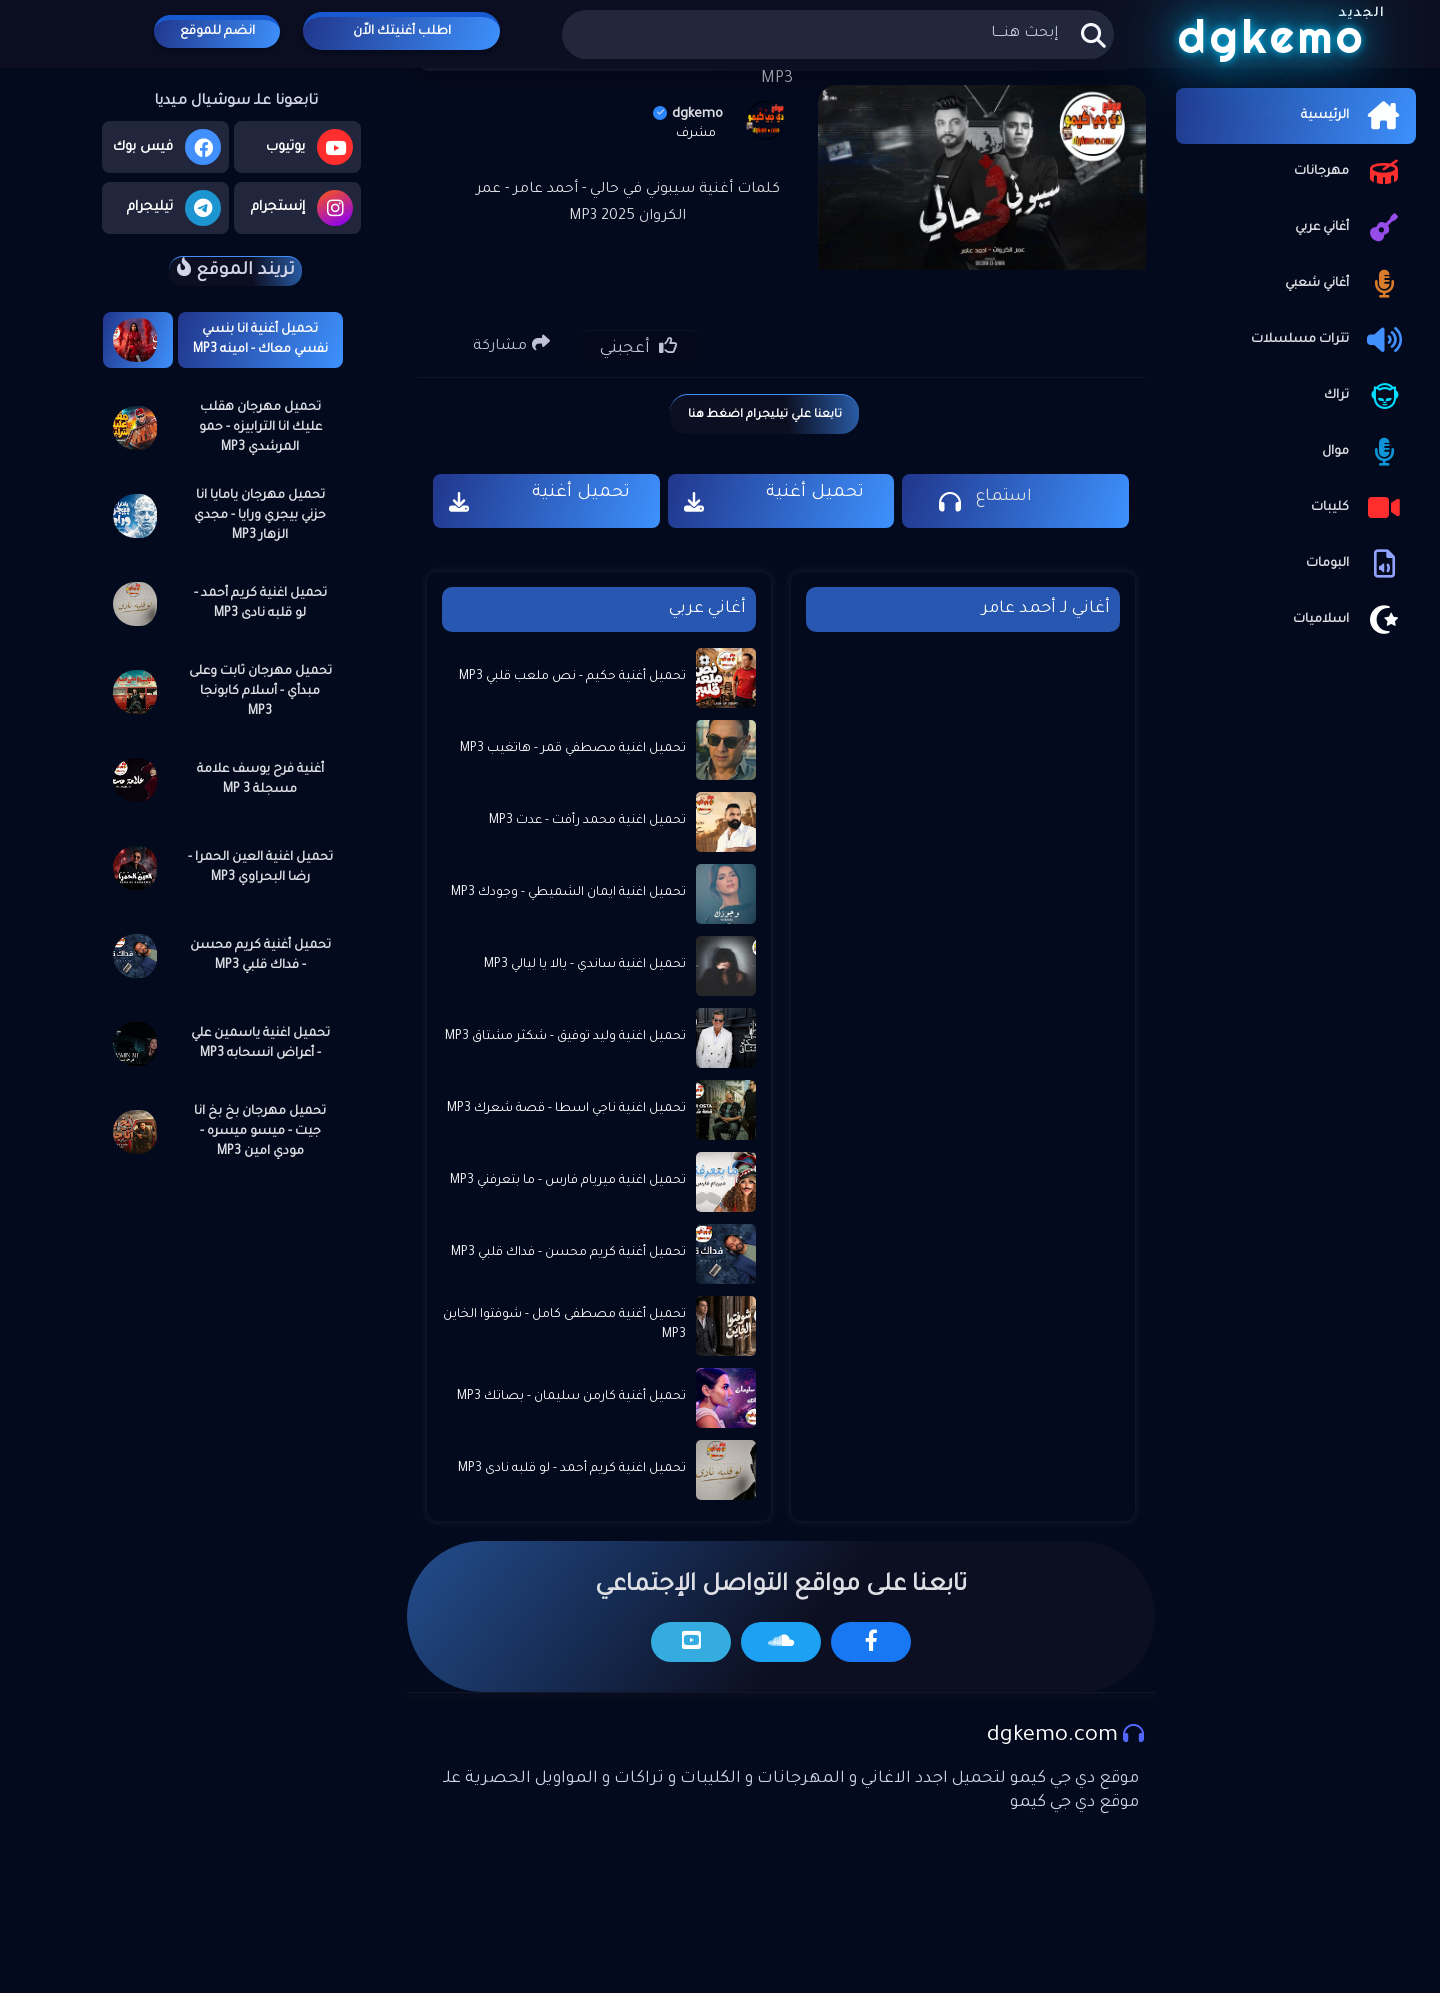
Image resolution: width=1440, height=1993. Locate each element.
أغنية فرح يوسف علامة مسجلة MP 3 (260, 780)
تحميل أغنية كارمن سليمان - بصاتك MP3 (571, 1397)
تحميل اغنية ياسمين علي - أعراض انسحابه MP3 (260, 1044)
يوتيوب (309, 147)
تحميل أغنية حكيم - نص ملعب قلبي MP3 (572, 677)
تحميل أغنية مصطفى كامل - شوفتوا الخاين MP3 (564, 1325)
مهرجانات (1350, 172)
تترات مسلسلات (1328, 340)
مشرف (696, 134)
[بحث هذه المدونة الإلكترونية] (837, 34)
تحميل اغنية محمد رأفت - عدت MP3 (587, 821)
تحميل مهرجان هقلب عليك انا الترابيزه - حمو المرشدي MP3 (260, 428)
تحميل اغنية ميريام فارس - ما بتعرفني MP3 (568, 1181)
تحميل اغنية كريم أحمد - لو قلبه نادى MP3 (260, 604)
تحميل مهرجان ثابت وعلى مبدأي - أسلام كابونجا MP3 (260, 692)
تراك (1365, 396)
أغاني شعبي (1345, 284)
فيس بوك (167, 147)
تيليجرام (174, 208)
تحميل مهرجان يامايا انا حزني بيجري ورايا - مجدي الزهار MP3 (260, 516)
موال (1364, 452)
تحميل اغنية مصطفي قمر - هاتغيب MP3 (573, 749)
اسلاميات (1349, 620)
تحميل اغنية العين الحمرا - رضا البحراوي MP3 (260, 868)
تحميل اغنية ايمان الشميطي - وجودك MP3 (568, 893)
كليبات (1358, 508)
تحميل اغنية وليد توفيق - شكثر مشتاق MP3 (565, 1037)
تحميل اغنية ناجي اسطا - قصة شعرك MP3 (566, 1109)
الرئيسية (1353, 116)
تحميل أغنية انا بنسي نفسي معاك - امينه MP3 (260, 340)
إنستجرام (302, 208)
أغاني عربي (1350, 228)
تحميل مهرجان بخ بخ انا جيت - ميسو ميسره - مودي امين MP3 (260, 1132)
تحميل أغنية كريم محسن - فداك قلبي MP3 (260, 956)
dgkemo (688, 114)
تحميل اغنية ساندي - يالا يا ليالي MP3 (585, 965)
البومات (1356, 564)
